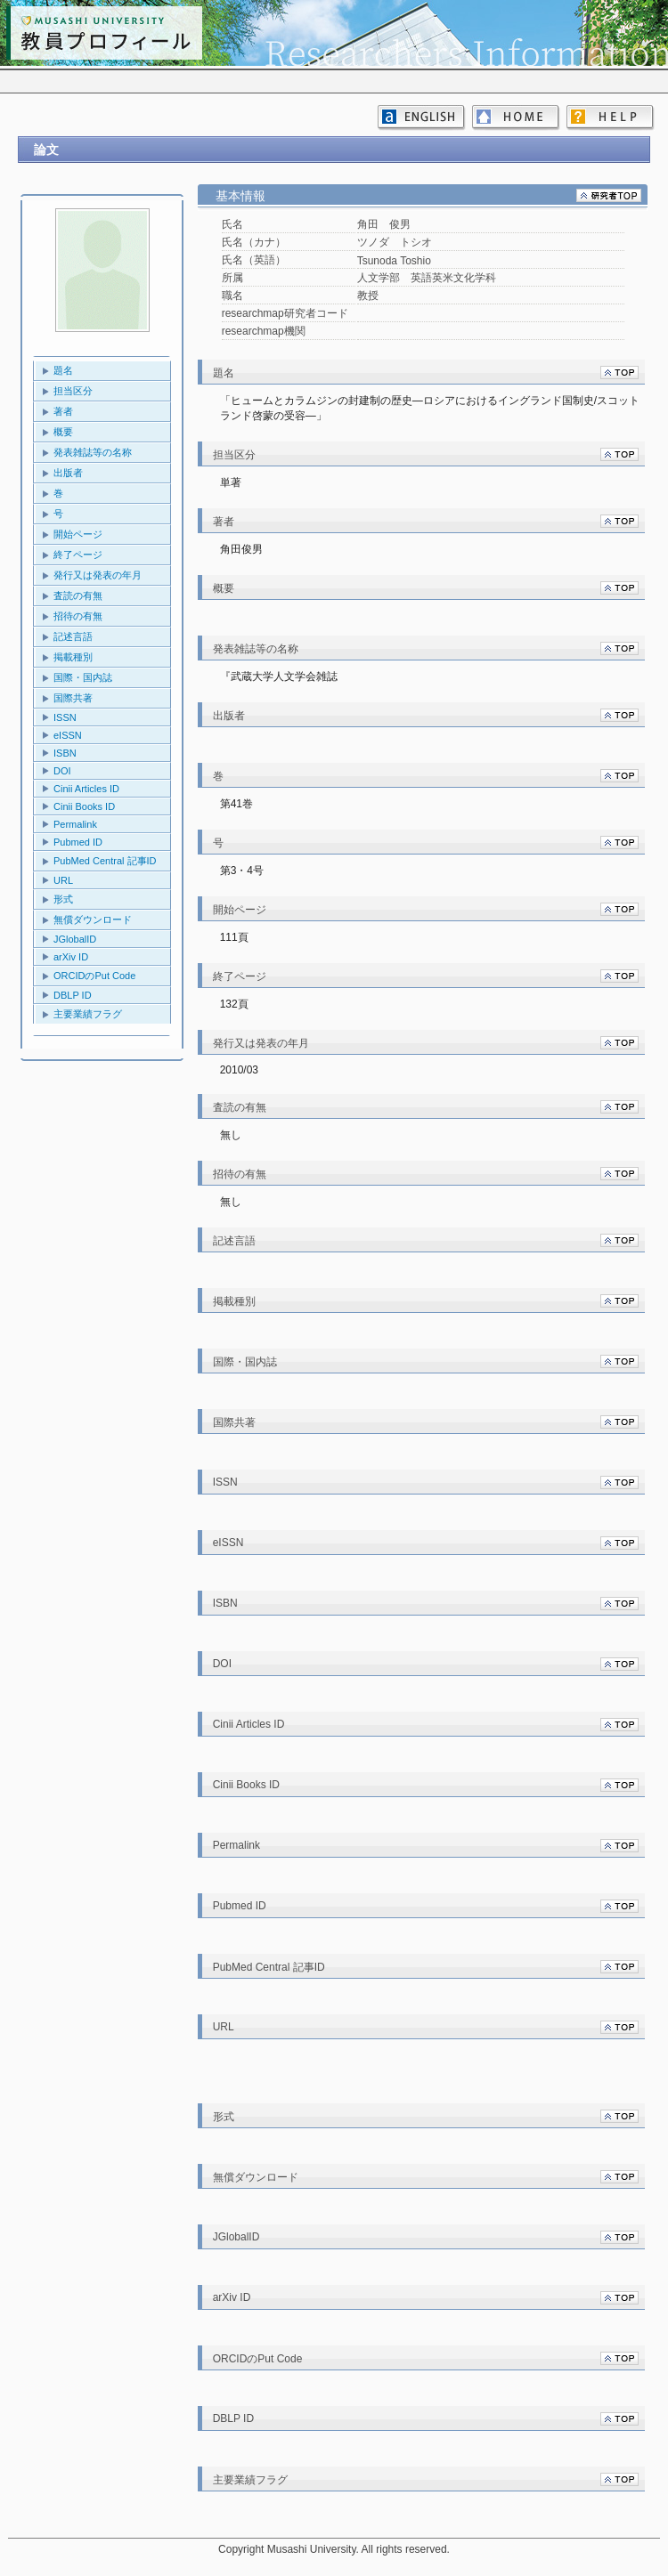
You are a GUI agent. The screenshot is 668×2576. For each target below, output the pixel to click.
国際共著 (73, 698)
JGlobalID (74, 939)
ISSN (65, 717)
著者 (63, 411)
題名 (63, 370)
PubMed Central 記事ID (105, 860)
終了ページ (77, 554)
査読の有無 (77, 595)
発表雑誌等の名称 (92, 452)
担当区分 (73, 390)
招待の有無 (77, 616)
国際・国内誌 (82, 677)
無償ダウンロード (92, 919)
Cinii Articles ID (86, 788)
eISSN (67, 735)
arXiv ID (70, 957)
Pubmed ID (77, 842)
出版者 (68, 472)
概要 (63, 431)
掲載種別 (73, 657)
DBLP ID (72, 995)
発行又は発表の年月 (97, 575)
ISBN (65, 753)
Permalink (75, 824)
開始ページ (77, 534)
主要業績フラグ (87, 1014)
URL (63, 880)
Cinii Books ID (84, 806)
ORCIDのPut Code (94, 975)
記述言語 (73, 636)
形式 (63, 899)
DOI (62, 771)
